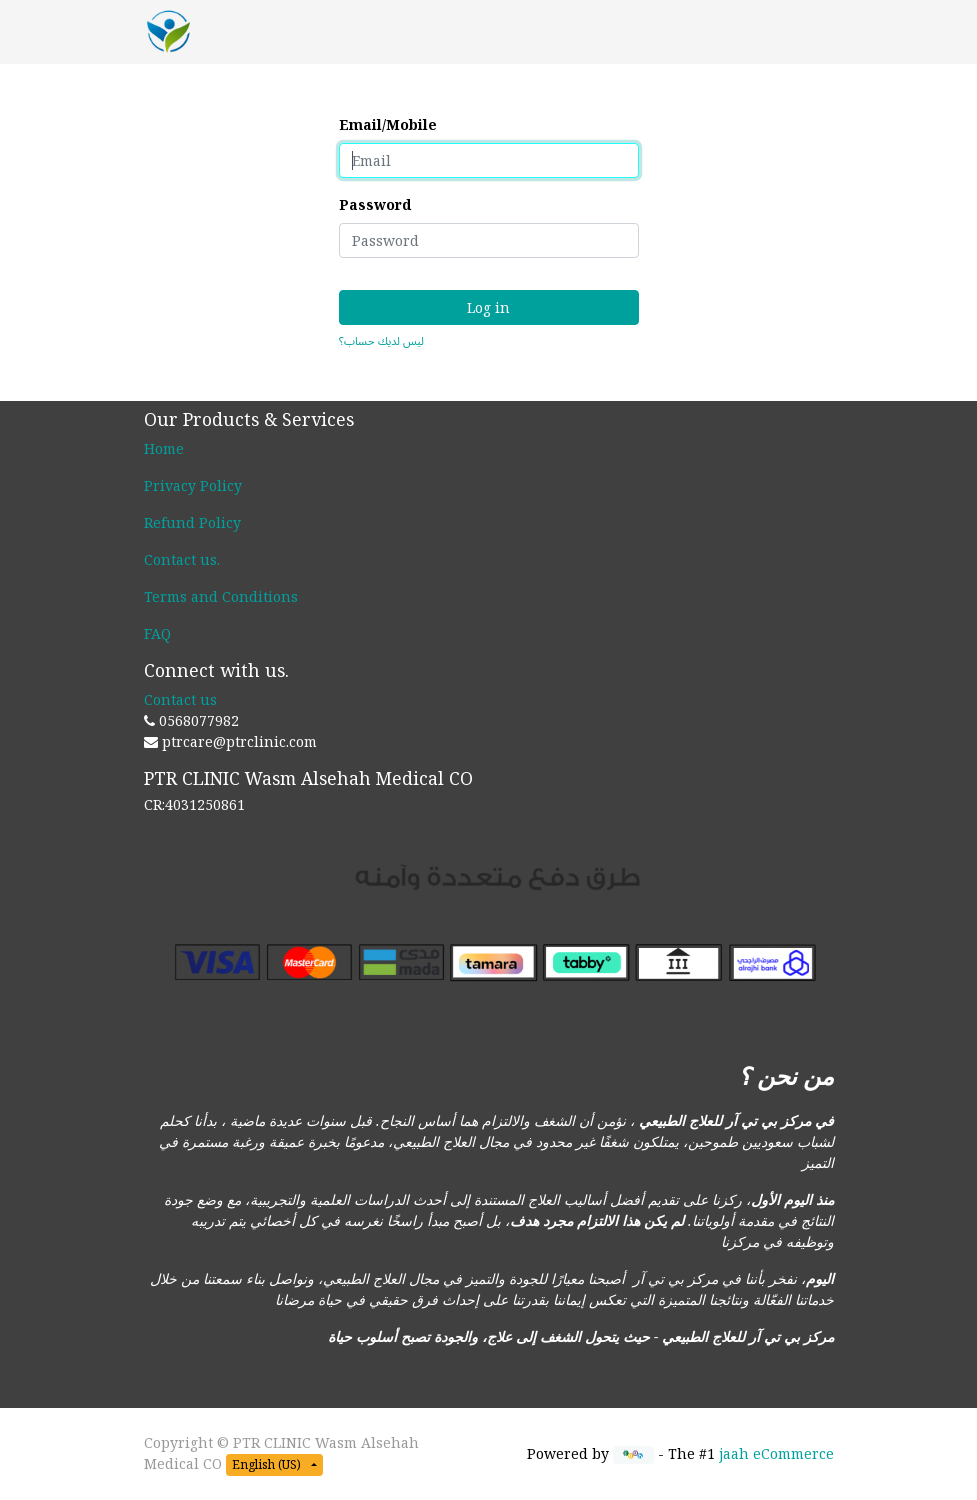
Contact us (180, 559)
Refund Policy (192, 522)
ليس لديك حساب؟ (381, 340)
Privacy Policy (193, 485)
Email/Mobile (388, 124)
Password (375, 204)
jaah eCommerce (776, 1453)
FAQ (157, 633)
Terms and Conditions (221, 596)
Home (164, 448)
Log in (488, 307)
